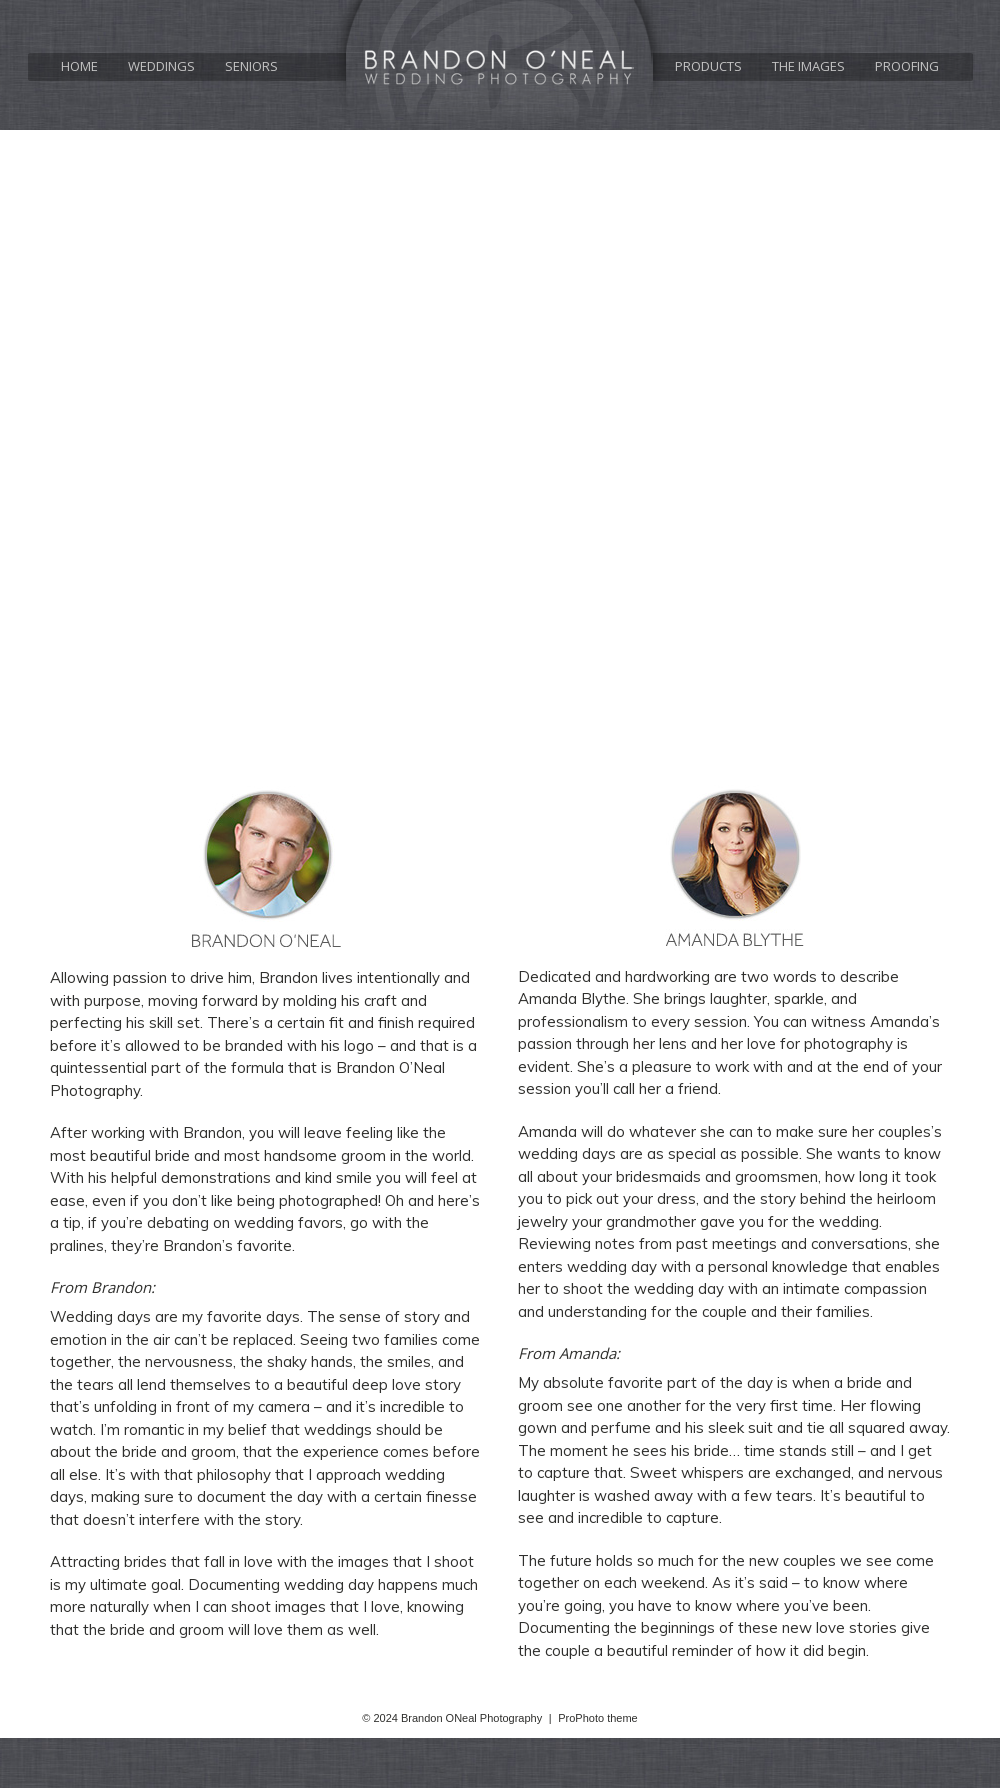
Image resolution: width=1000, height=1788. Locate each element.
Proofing (907, 66)
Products (708, 66)
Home (79, 66)
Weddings (161, 66)
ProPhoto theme (598, 1718)
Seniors (251, 66)
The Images (808, 66)
